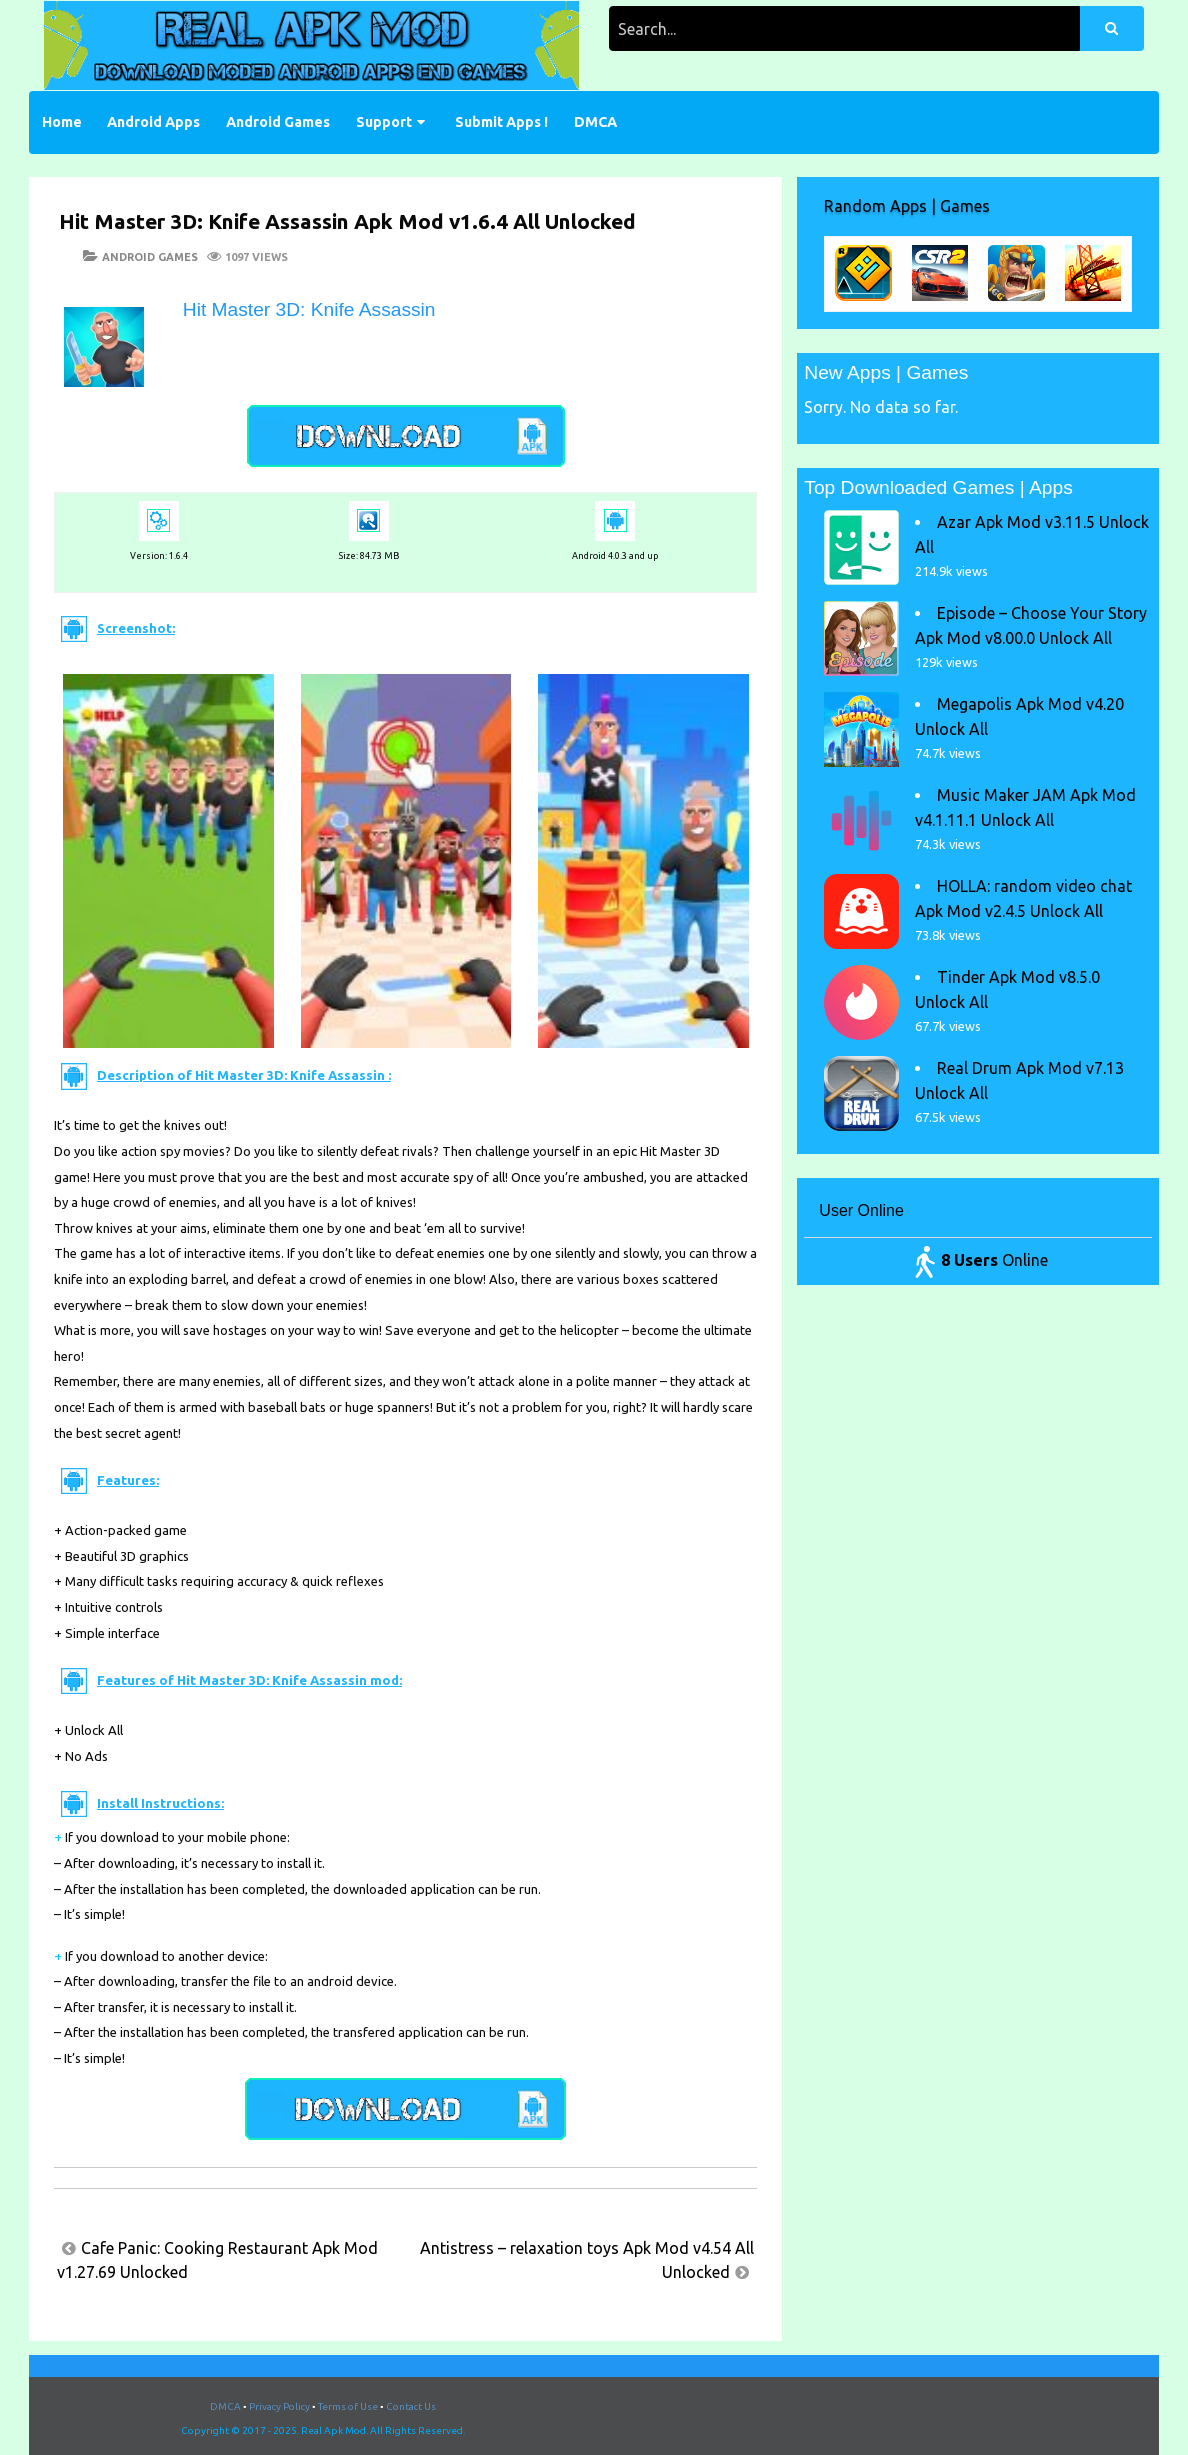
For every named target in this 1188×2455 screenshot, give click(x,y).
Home (62, 122)
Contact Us (411, 2406)
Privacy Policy (279, 2406)
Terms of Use (348, 2406)
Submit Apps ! (501, 122)
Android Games (278, 122)
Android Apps (153, 122)
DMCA (595, 122)
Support (384, 122)
